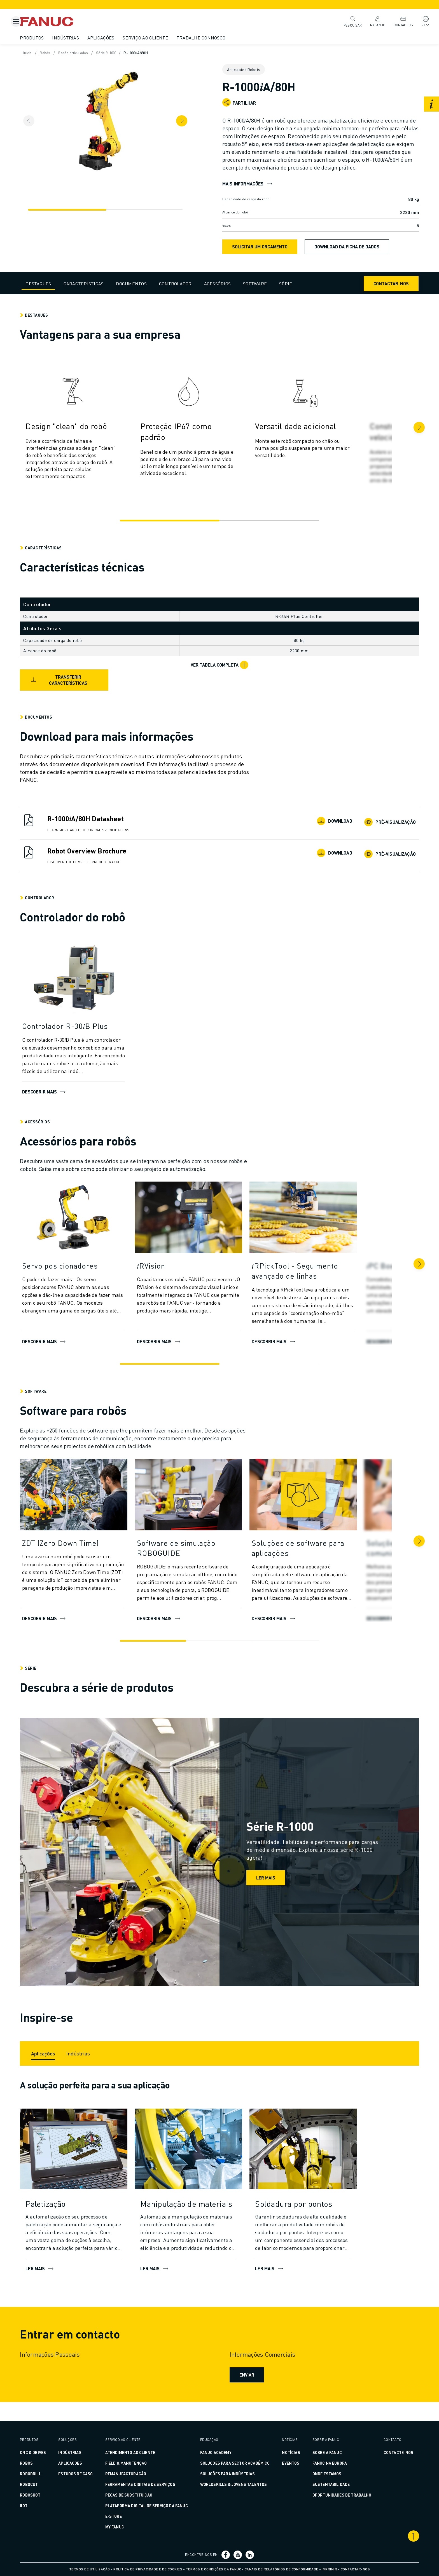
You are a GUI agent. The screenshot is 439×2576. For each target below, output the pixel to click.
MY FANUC (119, 2526)
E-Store (118, 2516)
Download (322, 829)
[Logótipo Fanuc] (69, 21)
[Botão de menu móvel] (16, 21)
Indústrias (79, 38)
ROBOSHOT (44, 2494)
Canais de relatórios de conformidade (281, 2569)
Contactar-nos (377, 291)
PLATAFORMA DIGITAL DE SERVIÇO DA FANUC (151, 2505)
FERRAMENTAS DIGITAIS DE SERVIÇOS (145, 2484)
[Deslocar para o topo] (399, 2536)
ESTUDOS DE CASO (84, 2473)
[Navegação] (76, 210)
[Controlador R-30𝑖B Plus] (87, 1034)
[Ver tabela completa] (219, 672)
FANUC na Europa (320, 2463)
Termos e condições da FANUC (213, 2569)
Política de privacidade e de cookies (147, 2569)
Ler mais (265, 1885)
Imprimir (329, 2569)
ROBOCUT (43, 2484)
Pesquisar (348, 21)
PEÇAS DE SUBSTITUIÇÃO (133, 2494)
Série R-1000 (125, 52)
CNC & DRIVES (47, 2452)
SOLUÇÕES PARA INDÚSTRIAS (227, 2473)
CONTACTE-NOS (385, 2452)
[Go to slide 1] (173, 528)
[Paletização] (87, 2222)
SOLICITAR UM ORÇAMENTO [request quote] (260, 254)
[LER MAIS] (87, 2167)
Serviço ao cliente (159, 38)
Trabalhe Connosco (214, 38)
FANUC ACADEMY (216, 2452)
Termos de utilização (89, 2569)
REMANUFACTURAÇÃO (130, 2473)
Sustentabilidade (322, 2484)
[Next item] (195, 120)
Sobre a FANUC (318, 2452)
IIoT (37, 2505)
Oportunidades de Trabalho (332, 2494)
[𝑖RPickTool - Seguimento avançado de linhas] (316, 1279)
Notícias (286, 2452)
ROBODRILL (44, 2473)
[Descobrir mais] (87, 987)
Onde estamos (317, 2473)
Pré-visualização (377, 829)
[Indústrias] (92, 2068)
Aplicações (114, 38)
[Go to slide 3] (281, 1648)
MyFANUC (373, 21)
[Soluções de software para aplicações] (316, 1556)
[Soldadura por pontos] (317, 2222)
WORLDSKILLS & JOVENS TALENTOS (233, 2484)
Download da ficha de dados (346, 254)
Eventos (286, 2463)
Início (41, 52)
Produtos (45, 38)
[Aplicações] (57, 2068)
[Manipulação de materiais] (202, 2222)
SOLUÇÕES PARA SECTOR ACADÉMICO (235, 2463)
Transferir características (72, 688)
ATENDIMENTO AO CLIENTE (135, 2452)
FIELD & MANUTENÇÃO (130, 2463)
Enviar (246, 2393)
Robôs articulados (90, 52)
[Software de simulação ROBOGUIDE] (202, 1556)
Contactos (399, 21)
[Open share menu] (226, 102)
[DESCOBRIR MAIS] (202, 1227)
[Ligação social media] (226, 2555)
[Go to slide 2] (266, 528)
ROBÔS (40, 2463)
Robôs (60, 52)
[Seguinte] (405, 435)
